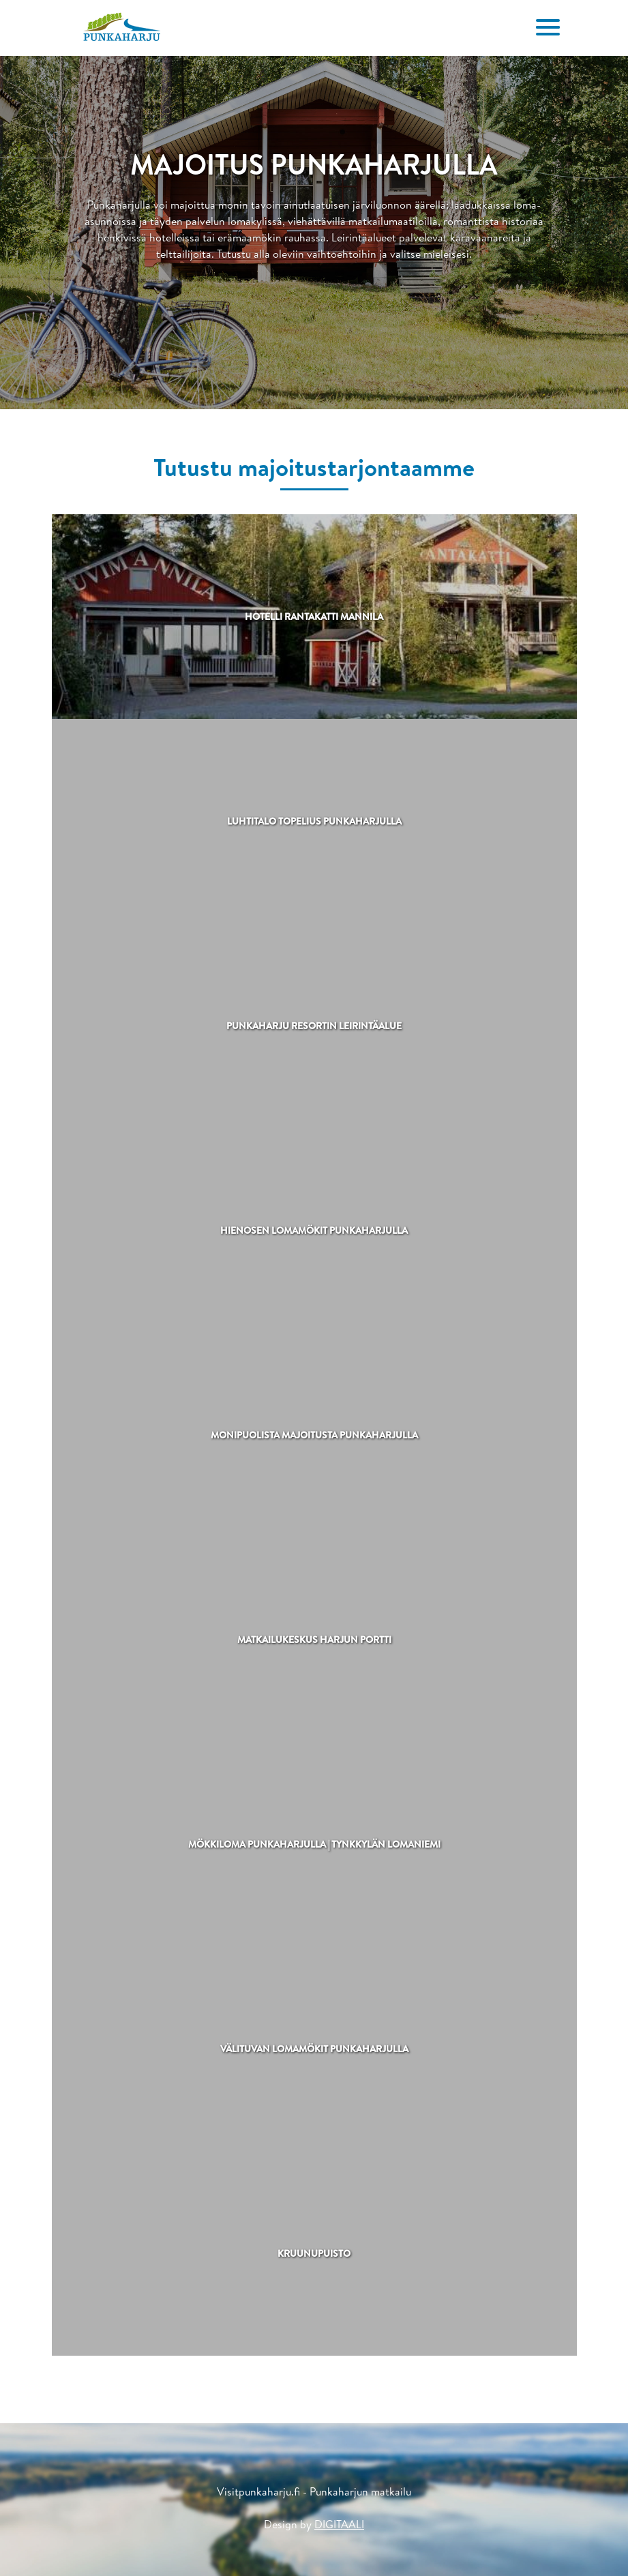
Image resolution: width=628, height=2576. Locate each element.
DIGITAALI (339, 2524)
